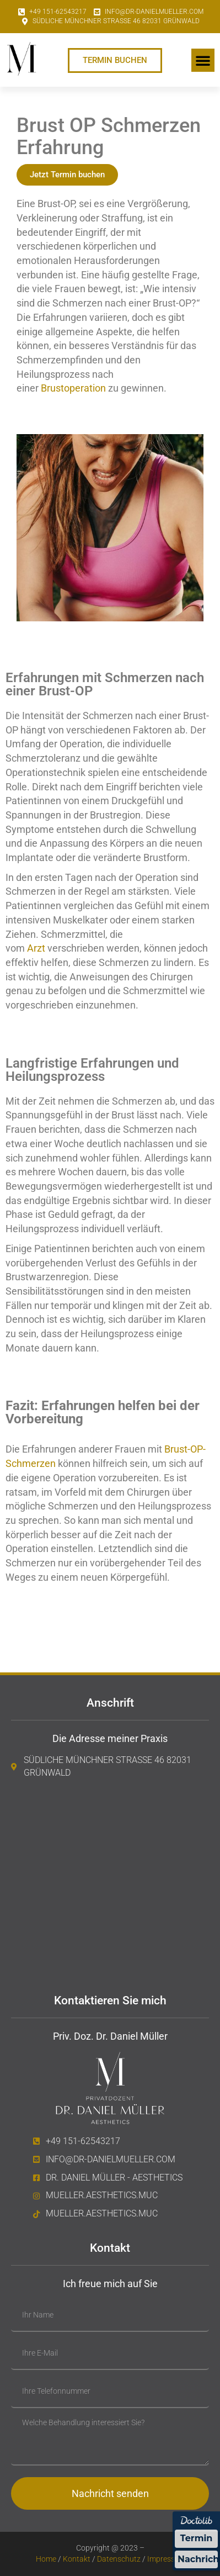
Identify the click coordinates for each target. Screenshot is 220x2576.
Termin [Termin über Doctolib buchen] (196, 2538)
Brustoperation (73, 388)
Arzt (36, 948)
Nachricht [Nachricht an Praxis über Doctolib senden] (198, 2559)
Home (46, 2558)
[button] (202, 60)
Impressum (166, 2558)
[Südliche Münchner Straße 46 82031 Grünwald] (110, 1882)
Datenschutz (118, 2558)
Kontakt (76, 2558)
